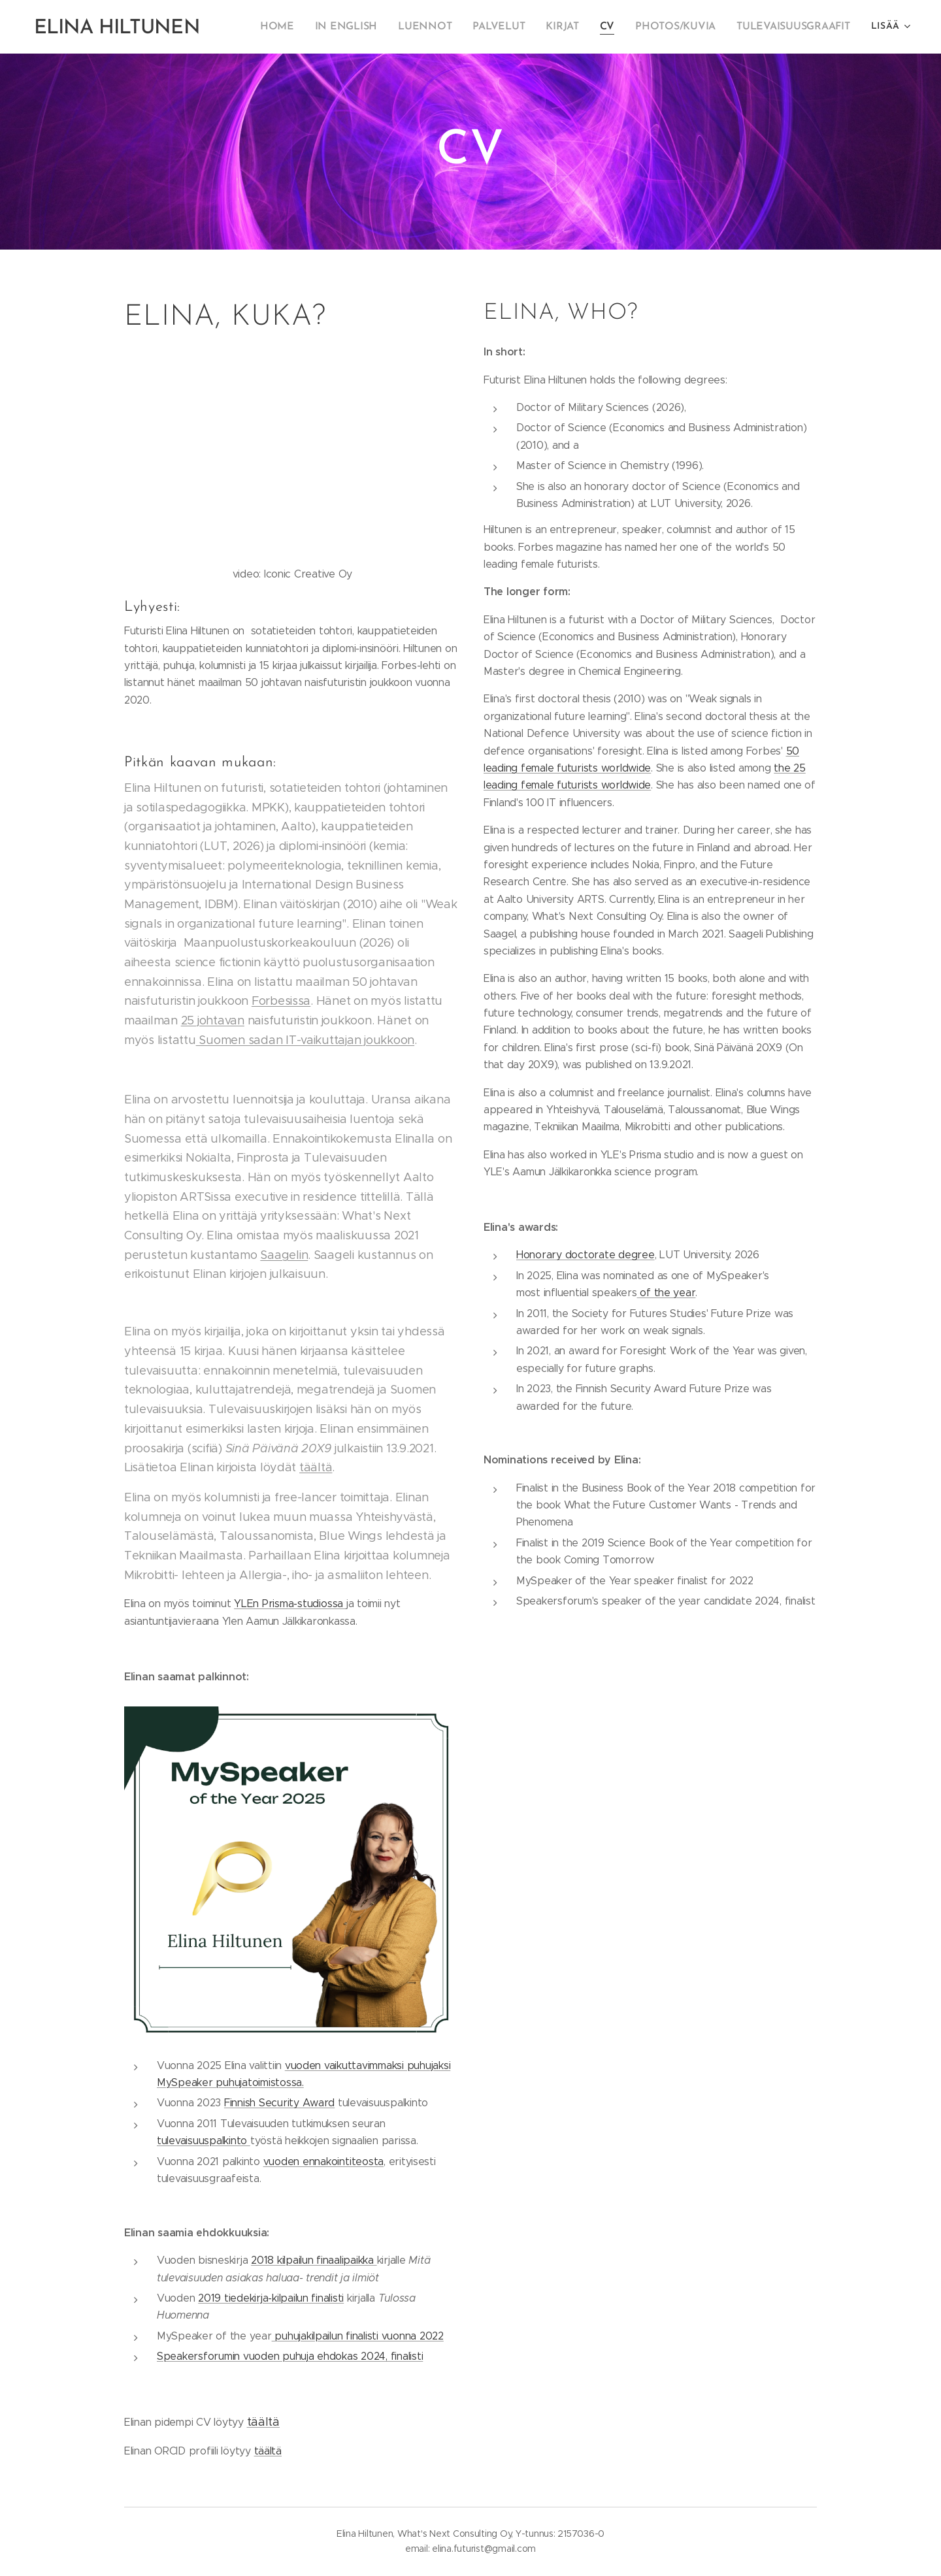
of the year (666, 1292)
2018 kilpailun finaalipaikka (314, 2260)
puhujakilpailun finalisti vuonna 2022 (358, 2336)
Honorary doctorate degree (585, 1254)
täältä (315, 1467)
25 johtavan (212, 1020)
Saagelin (284, 1255)
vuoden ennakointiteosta (323, 2161)
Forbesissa (281, 1001)
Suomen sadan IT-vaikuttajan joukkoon (305, 1040)
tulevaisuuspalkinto (203, 2140)
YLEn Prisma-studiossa (290, 1603)
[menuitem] (299, 26)
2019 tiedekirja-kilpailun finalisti (271, 2298)
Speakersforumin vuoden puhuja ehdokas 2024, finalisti (290, 2356)
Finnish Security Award (279, 2102)
